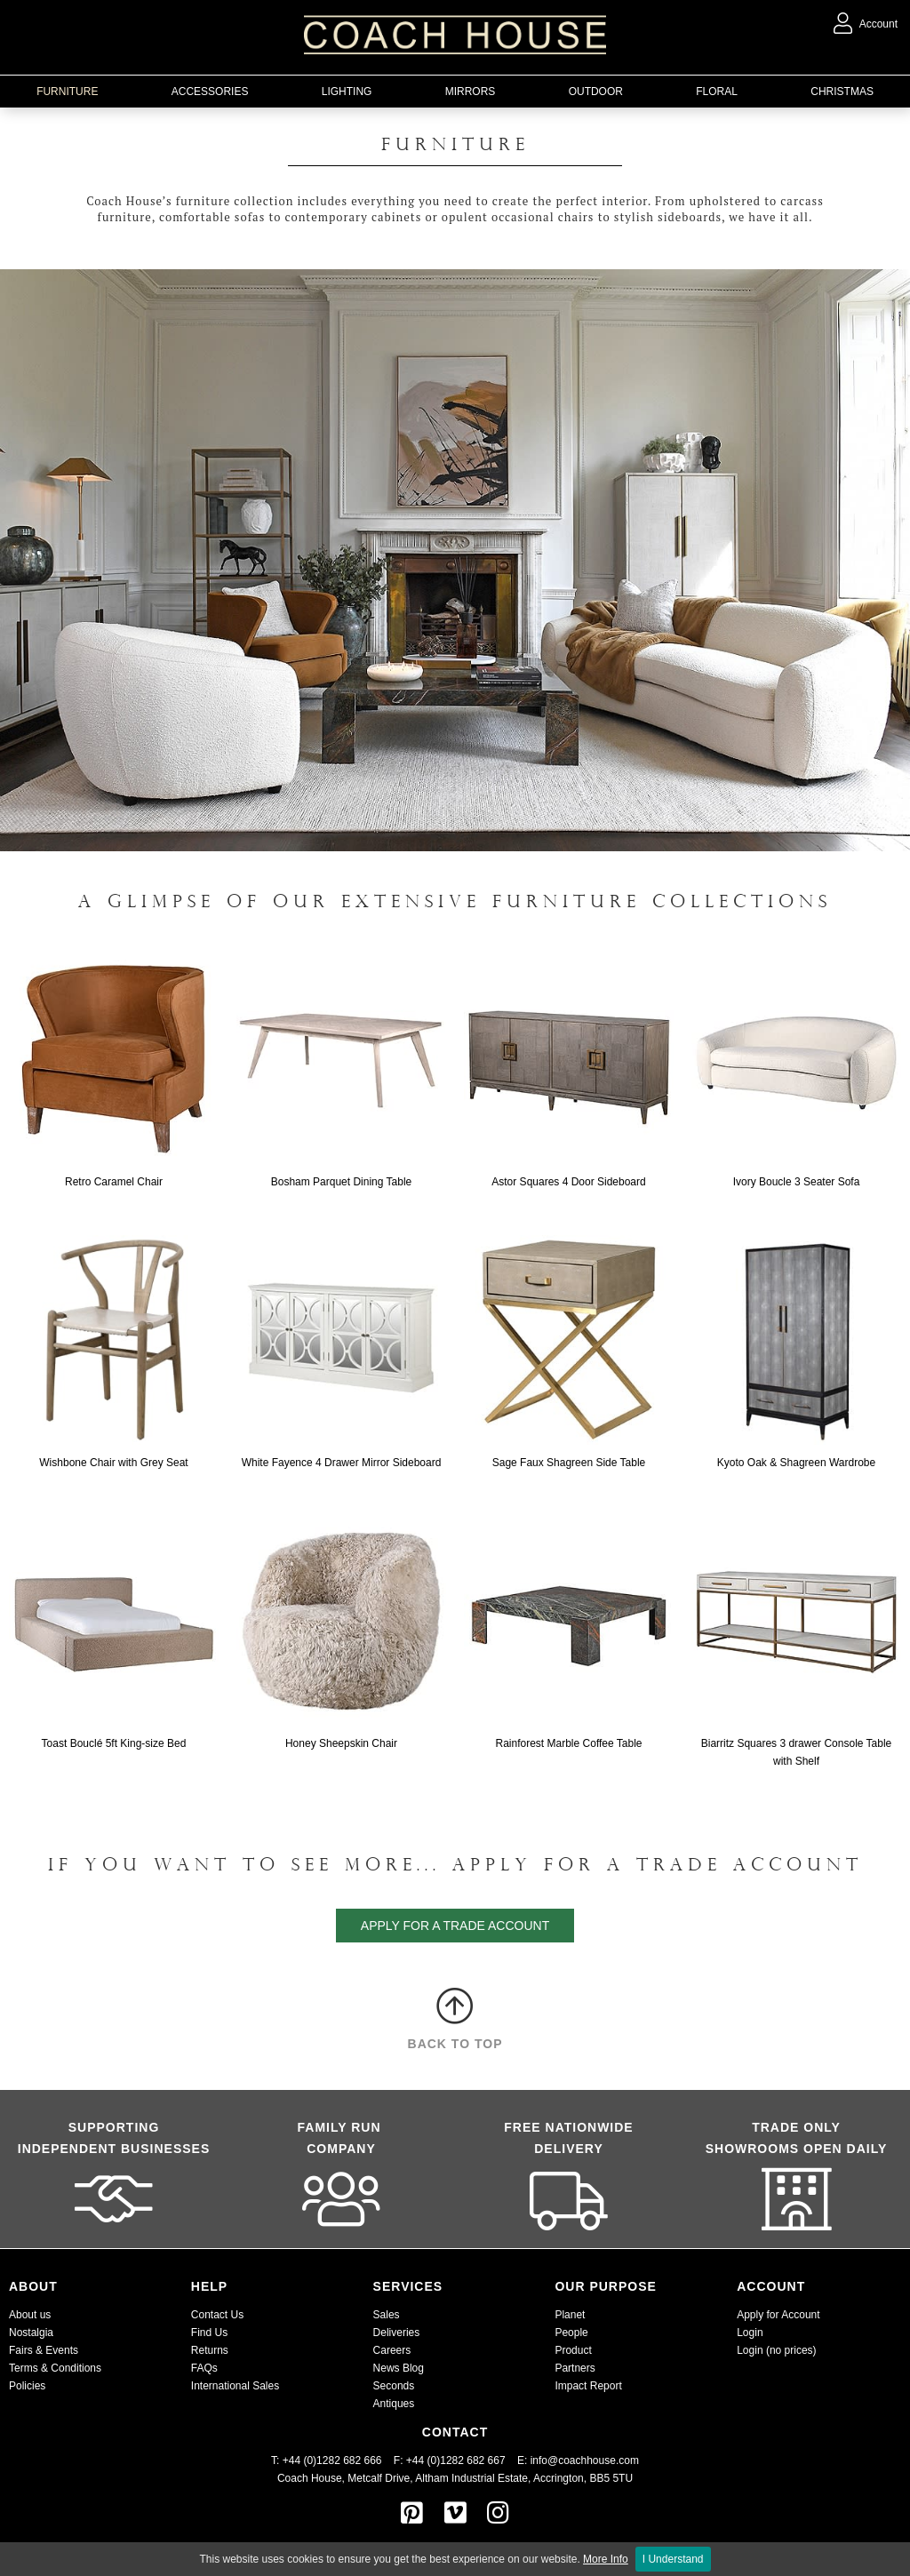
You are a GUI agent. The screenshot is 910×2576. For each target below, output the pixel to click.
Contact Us (217, 2315)
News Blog (398, 2368)
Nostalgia (31, 2332)
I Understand (673, 2559)
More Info (605, 2559)
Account (866, 24)
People (571, 2332)
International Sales (235, 2386)
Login (749, 2332)
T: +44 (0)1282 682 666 (332, 2460)
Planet (570, 2315)
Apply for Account (778, 2315)
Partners (575, 2368)
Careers (392, 2350)
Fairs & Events (43, 2350)
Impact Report (588, 2386)
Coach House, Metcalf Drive (343, 2478)
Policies (27, 2386)
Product (573, 2350)
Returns (209, 2350)
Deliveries (396, 2332)
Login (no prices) (776, 2350)
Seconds (394, 2386)
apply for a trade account (455, 1925)
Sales (386, 2315)
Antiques (394, 2403)
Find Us (209, 2332)
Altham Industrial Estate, (473, 2478)
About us (30, 2315)
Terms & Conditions (55, 2368)
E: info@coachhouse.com (578, 2460)
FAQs (204, 2368)
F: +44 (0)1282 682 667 (450, 2460)
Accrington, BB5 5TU (583, 2478)
